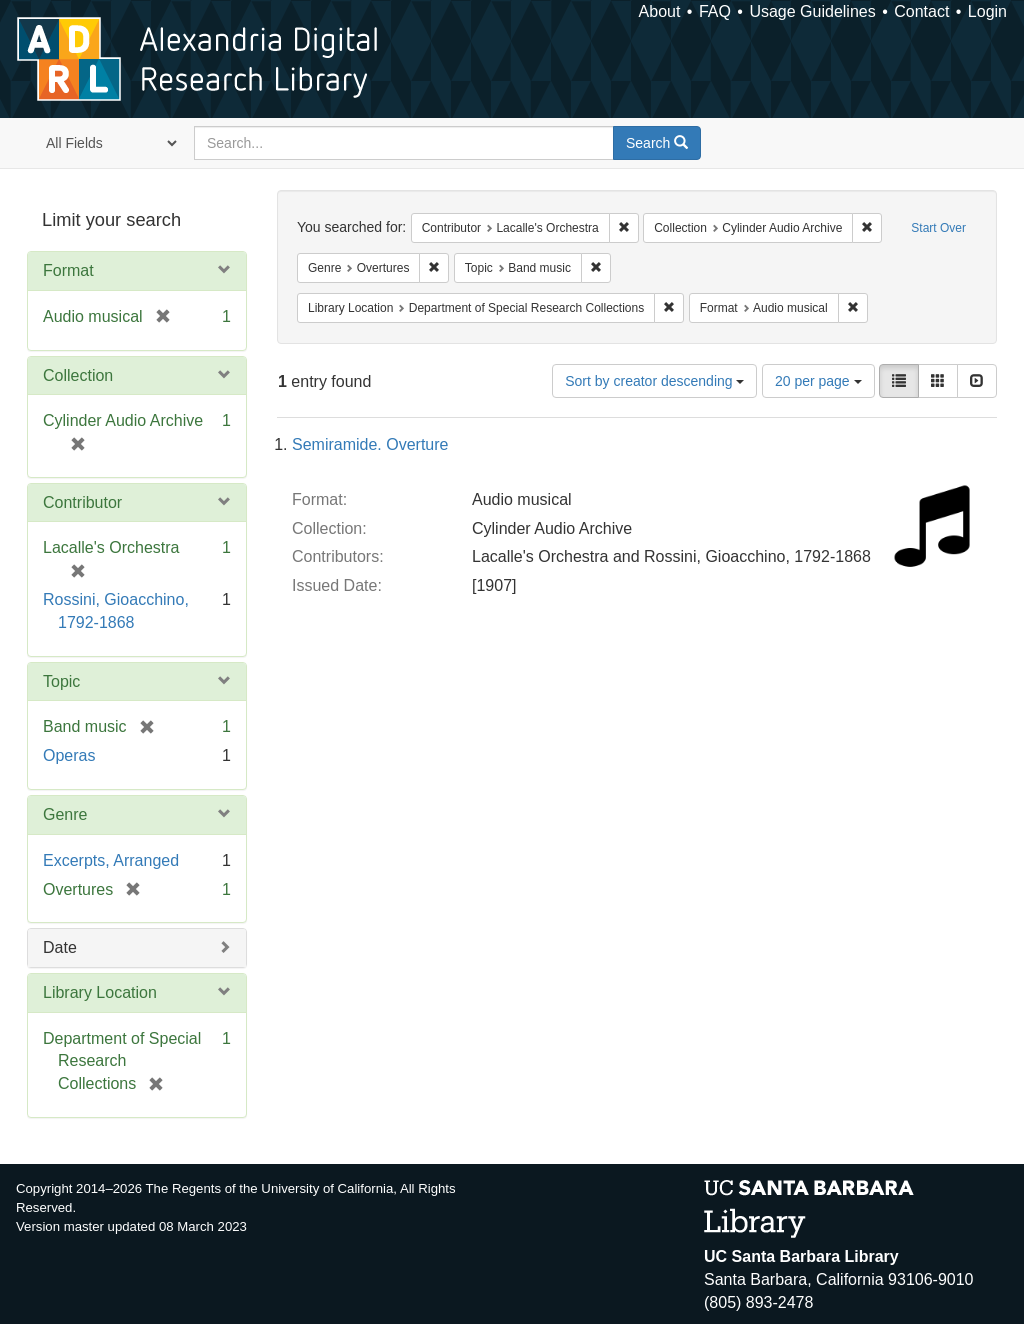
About (660, 11)
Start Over (938, 228)
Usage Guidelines (812, 11)
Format (68, 270)
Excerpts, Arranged (111, 860)
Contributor (82, 502)
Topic (61, 681)
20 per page (818, 381)
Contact (921, 11)
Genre (65, 814)
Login (987, 11)
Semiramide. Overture (370, 444)
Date (60, 947)
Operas (69, 755)
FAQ (715, 11)
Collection (78, 375)
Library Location (100, 992)
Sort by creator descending (654, 381)
